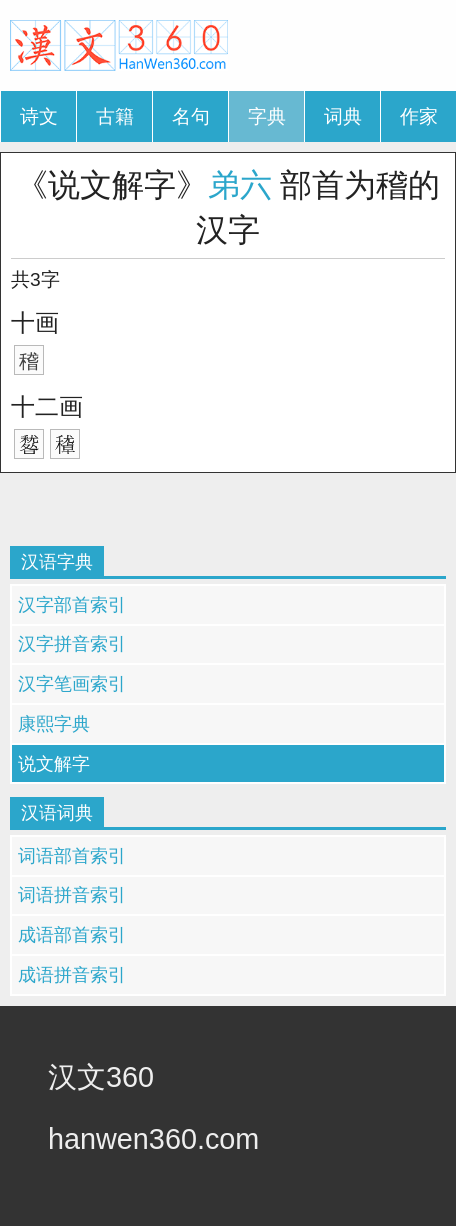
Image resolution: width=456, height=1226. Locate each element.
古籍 (115, 116)
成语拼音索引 (72, 975)
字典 (267, 116)
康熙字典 (54, 724)
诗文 (39, 116)
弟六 (240, 185)
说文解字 (54, 764)
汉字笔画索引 (72, 684)
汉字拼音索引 (72, 644)
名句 (191, 116)
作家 (419, 116)
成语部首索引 (72, 935)
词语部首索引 (72, 856)
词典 (343, 116)
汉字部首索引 (72, 605)
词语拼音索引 (72, 895)
